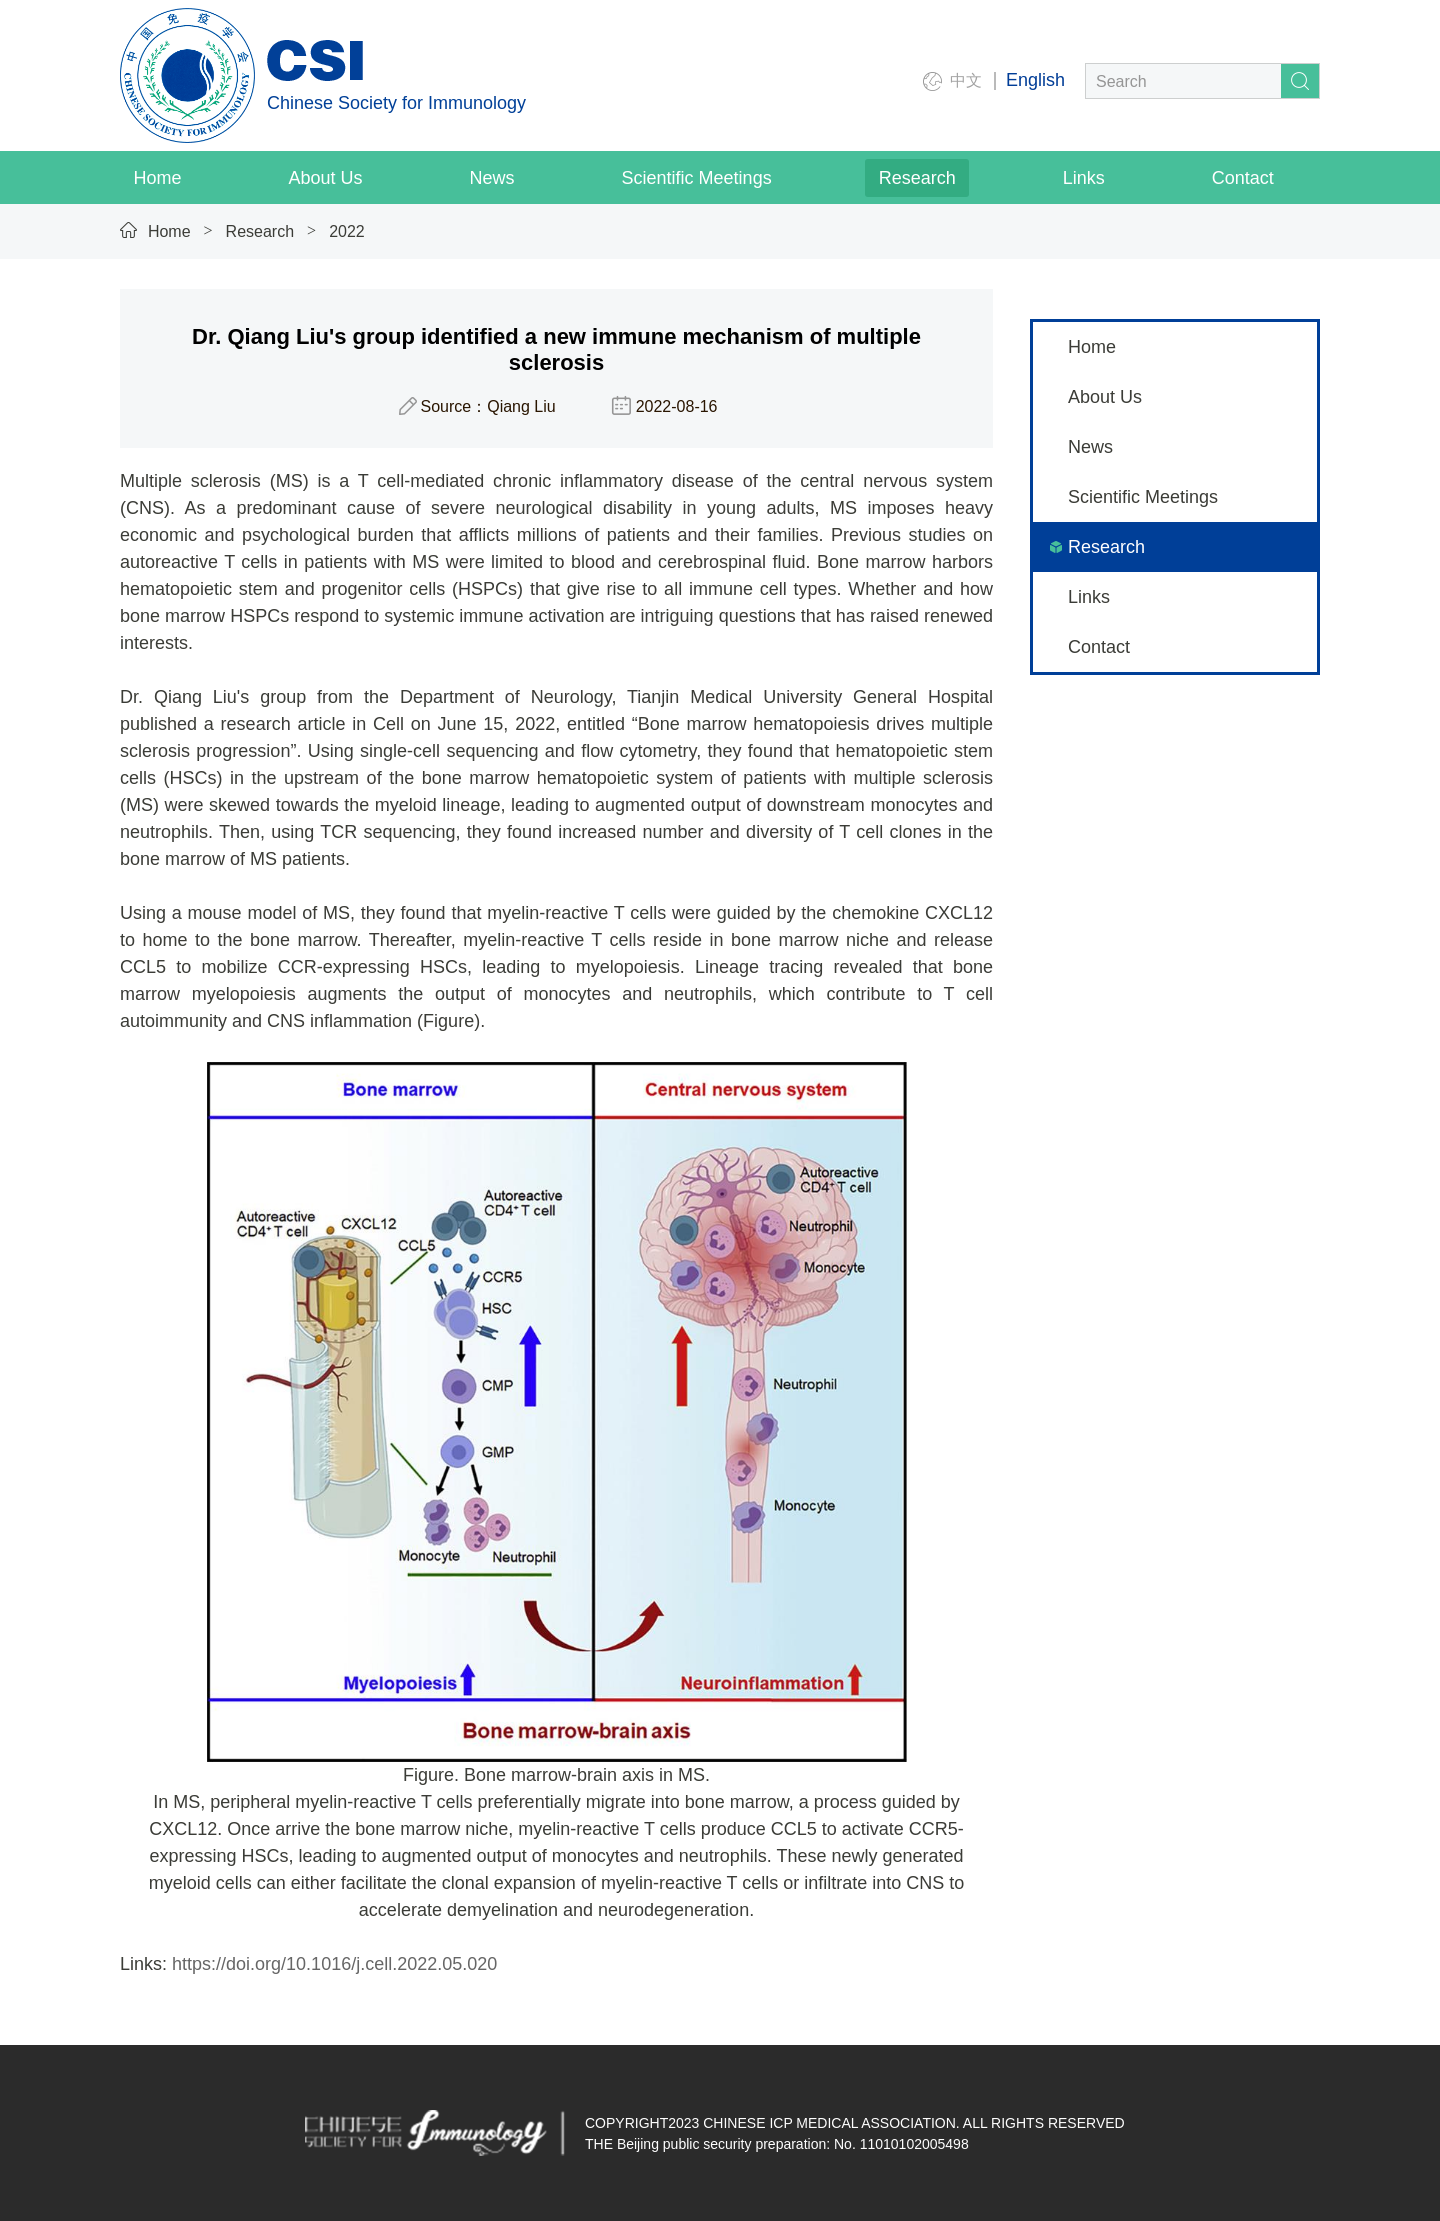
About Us (1105, 397)
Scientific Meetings (1143, 497)
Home (169, 231)
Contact (1099, 647)
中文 (966, 80)
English (1035, 80)
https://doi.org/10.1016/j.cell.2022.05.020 (334, 1964)
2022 (347, 231)
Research (260, 231)
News (1090, 447)
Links (1089, 597)
